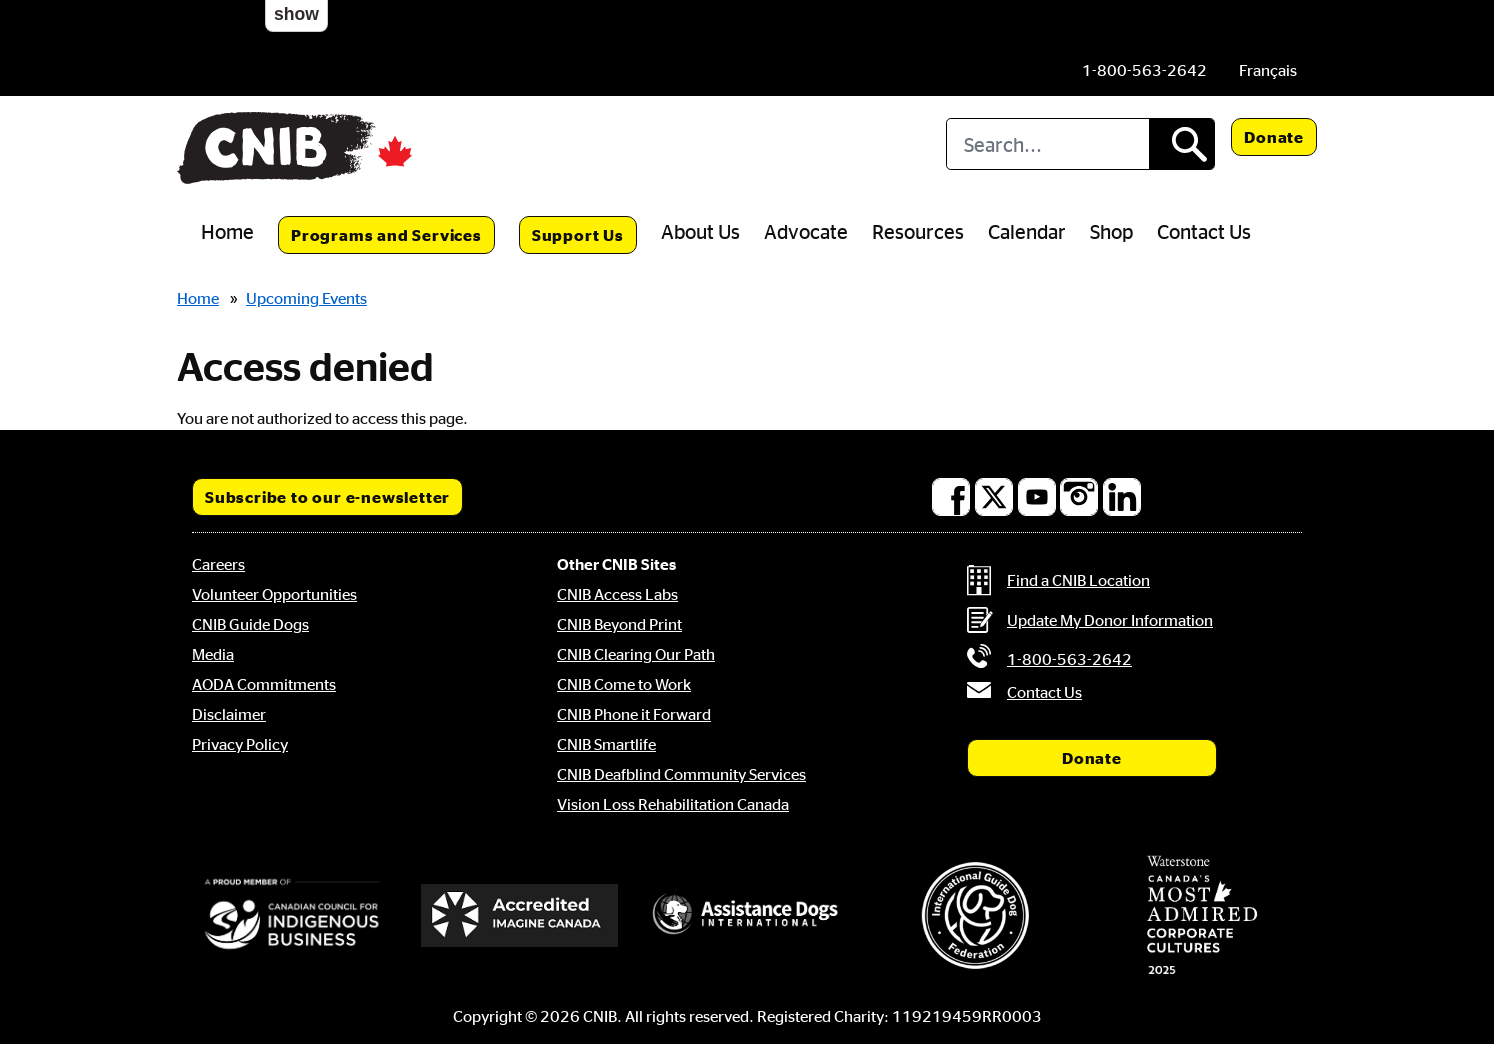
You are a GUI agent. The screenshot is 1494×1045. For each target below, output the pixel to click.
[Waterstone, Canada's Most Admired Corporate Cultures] (1202, 915)
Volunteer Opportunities (274, 594)
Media (213, 654)
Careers (218, 564)
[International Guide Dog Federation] (975, 915)
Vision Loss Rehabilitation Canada (673, 804)
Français (1268, 70)
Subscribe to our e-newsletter (327, 497)
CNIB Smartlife (606, 744)
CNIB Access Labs (617, 594)
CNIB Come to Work (624, 684)
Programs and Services (386, 235)
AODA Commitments (264, 684)
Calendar (1027, 231)
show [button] (296, 14)
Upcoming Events (306, 298)
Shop (1111, 231)
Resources (918, 231)
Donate (1274, 137)
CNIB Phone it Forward (634, 714)
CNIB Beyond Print (619, 624)
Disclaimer (229, 714)
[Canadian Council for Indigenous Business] (292, 915)
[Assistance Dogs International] (747, 915)
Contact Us (1204, 231)
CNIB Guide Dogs (250, 624)
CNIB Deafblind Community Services (681, 774)
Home (227, 231)
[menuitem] (1268, 70)
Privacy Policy (240, 744)
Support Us (578, 235)
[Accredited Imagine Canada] (520, 915)
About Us (700, 231)
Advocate (806, 231)
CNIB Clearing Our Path (636, 654)
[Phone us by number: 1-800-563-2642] (1144, 70)
